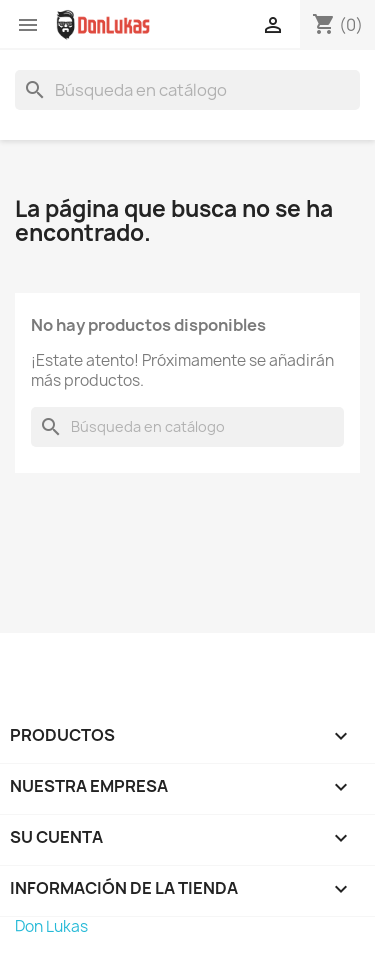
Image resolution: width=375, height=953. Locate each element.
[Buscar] (187, 90)
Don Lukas (51, 926)
